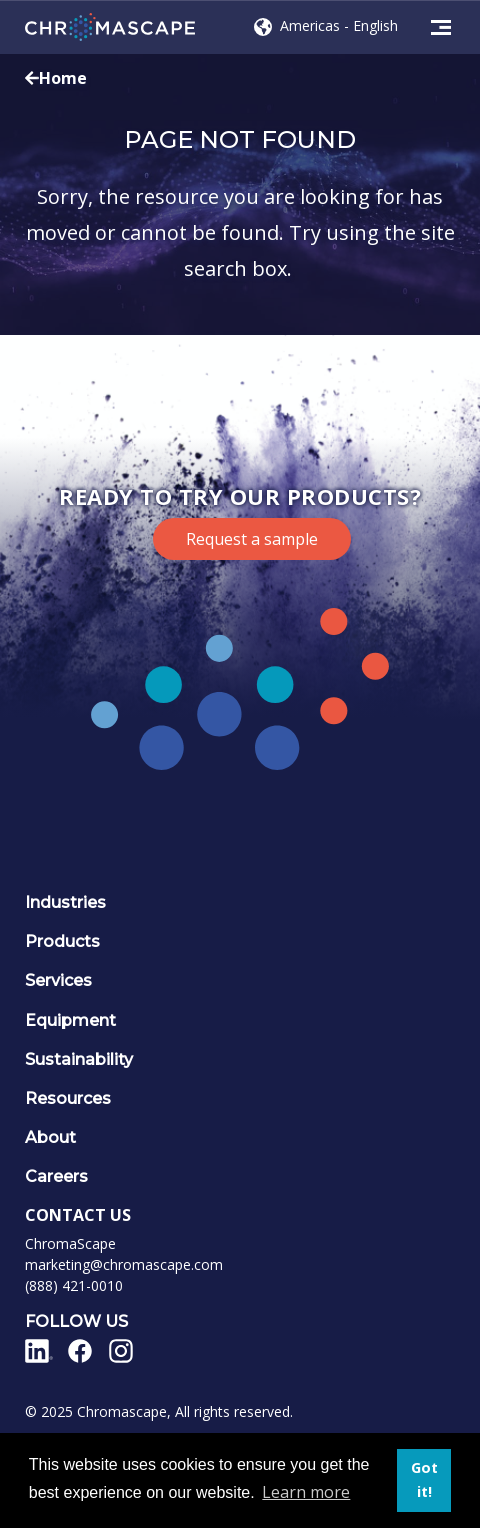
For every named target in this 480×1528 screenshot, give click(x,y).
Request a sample (252, 539)
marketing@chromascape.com (124, 1264)
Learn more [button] (306, 1492)
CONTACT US (78, 1215)
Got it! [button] (424, 1479)
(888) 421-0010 (74, 1285)
